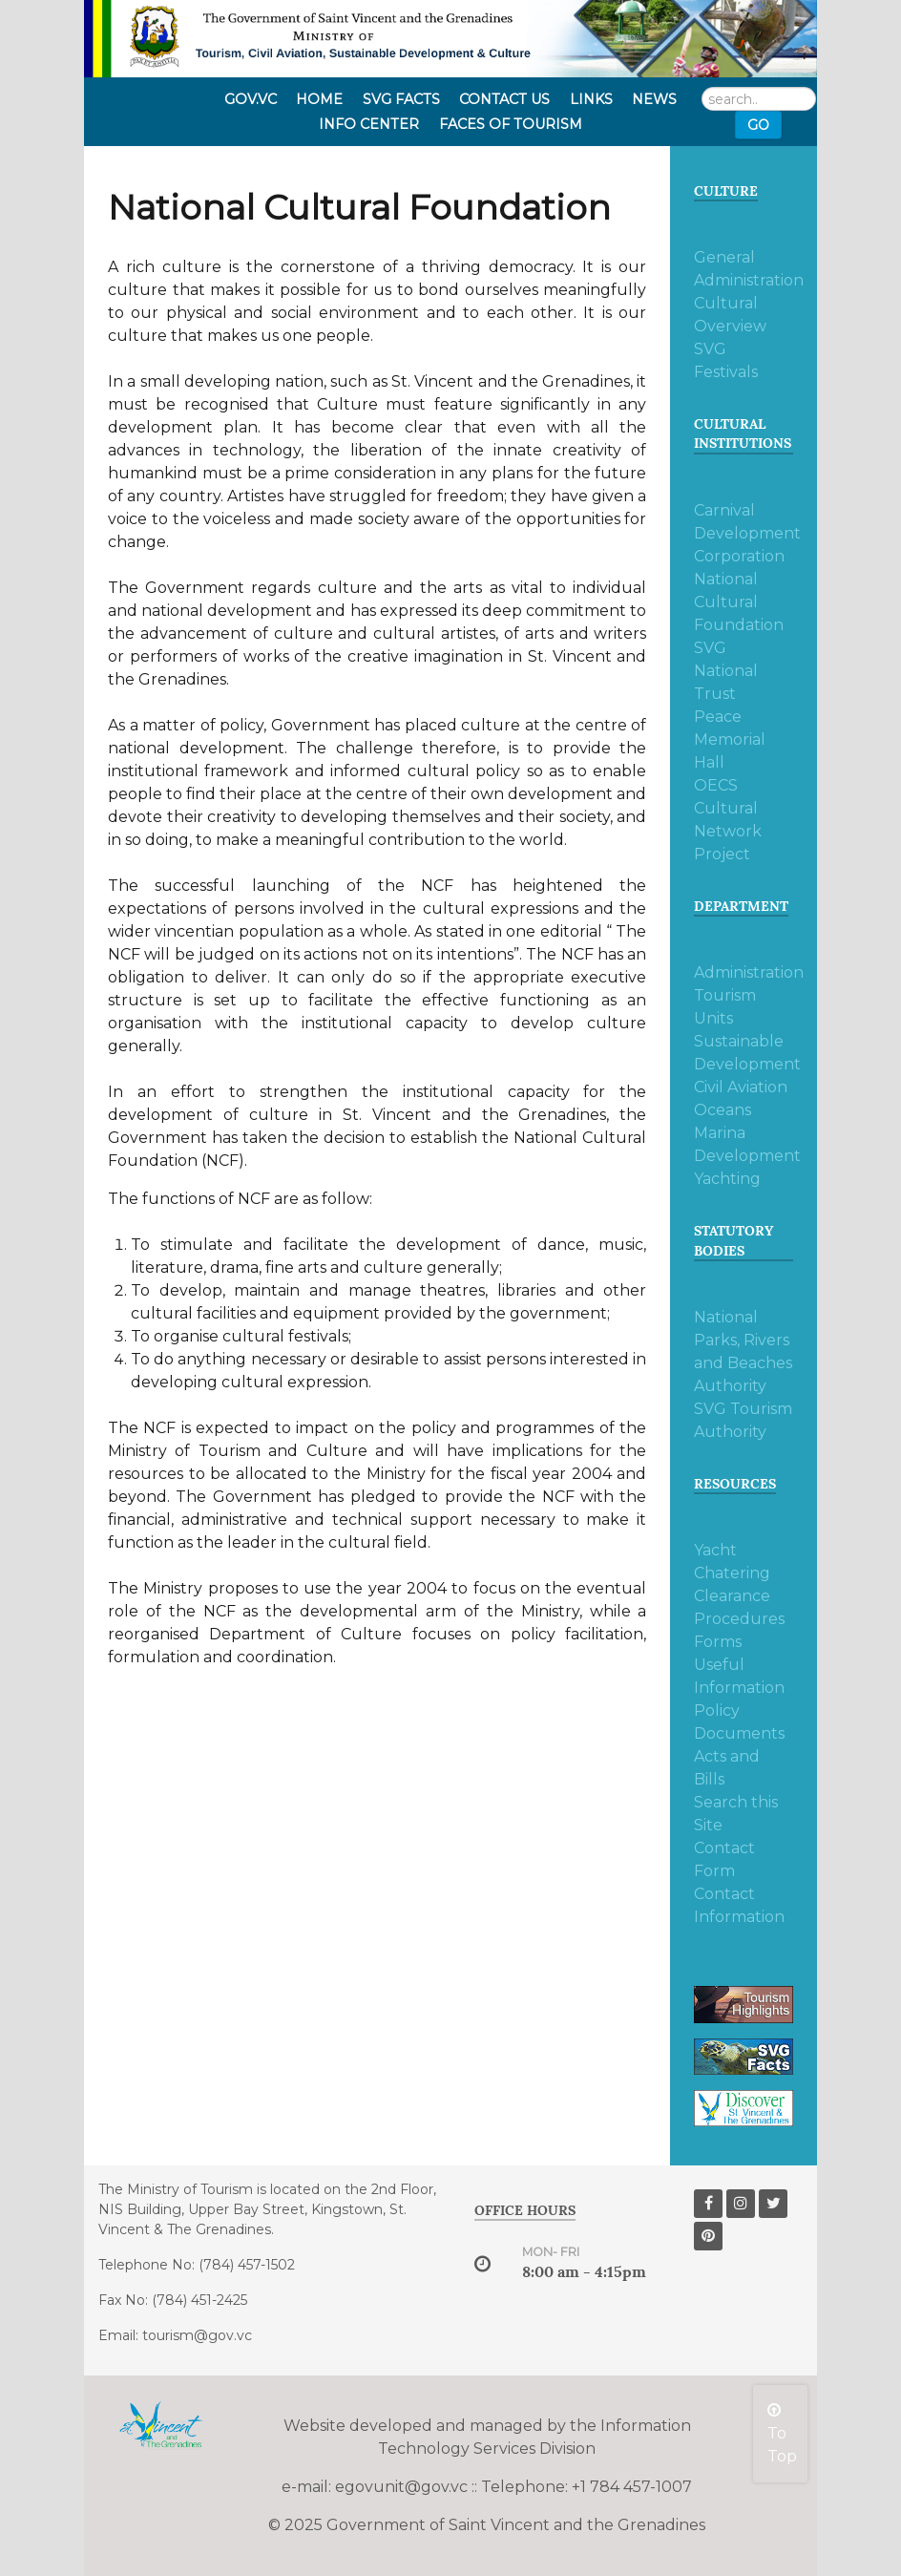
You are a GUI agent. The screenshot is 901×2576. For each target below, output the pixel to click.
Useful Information (739, 1676)
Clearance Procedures (739, 1607)
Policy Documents (739, 1721)
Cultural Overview (730, 314)
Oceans (722, 1110)
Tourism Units (725, 1006)
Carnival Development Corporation (743, 533)
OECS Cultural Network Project (728, 819)
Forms (718, 1642)
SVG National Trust (726, 671)
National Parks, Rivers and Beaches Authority (743, 1351)
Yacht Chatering (732, 1561)
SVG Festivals (726, 360)
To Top (782, 2433)
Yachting (727, 1179)
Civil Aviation (740, 1087)
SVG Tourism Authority (743, 1420)
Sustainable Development (743, 1052)
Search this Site (736, 1813)
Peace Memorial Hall (729, 739)
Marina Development (743, 1144)
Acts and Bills (727, 1767)
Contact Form (724, 1859)
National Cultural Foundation (739, 602)
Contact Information (739, 1905)
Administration (743, 972)
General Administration (743, 268)
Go (758, 125)
